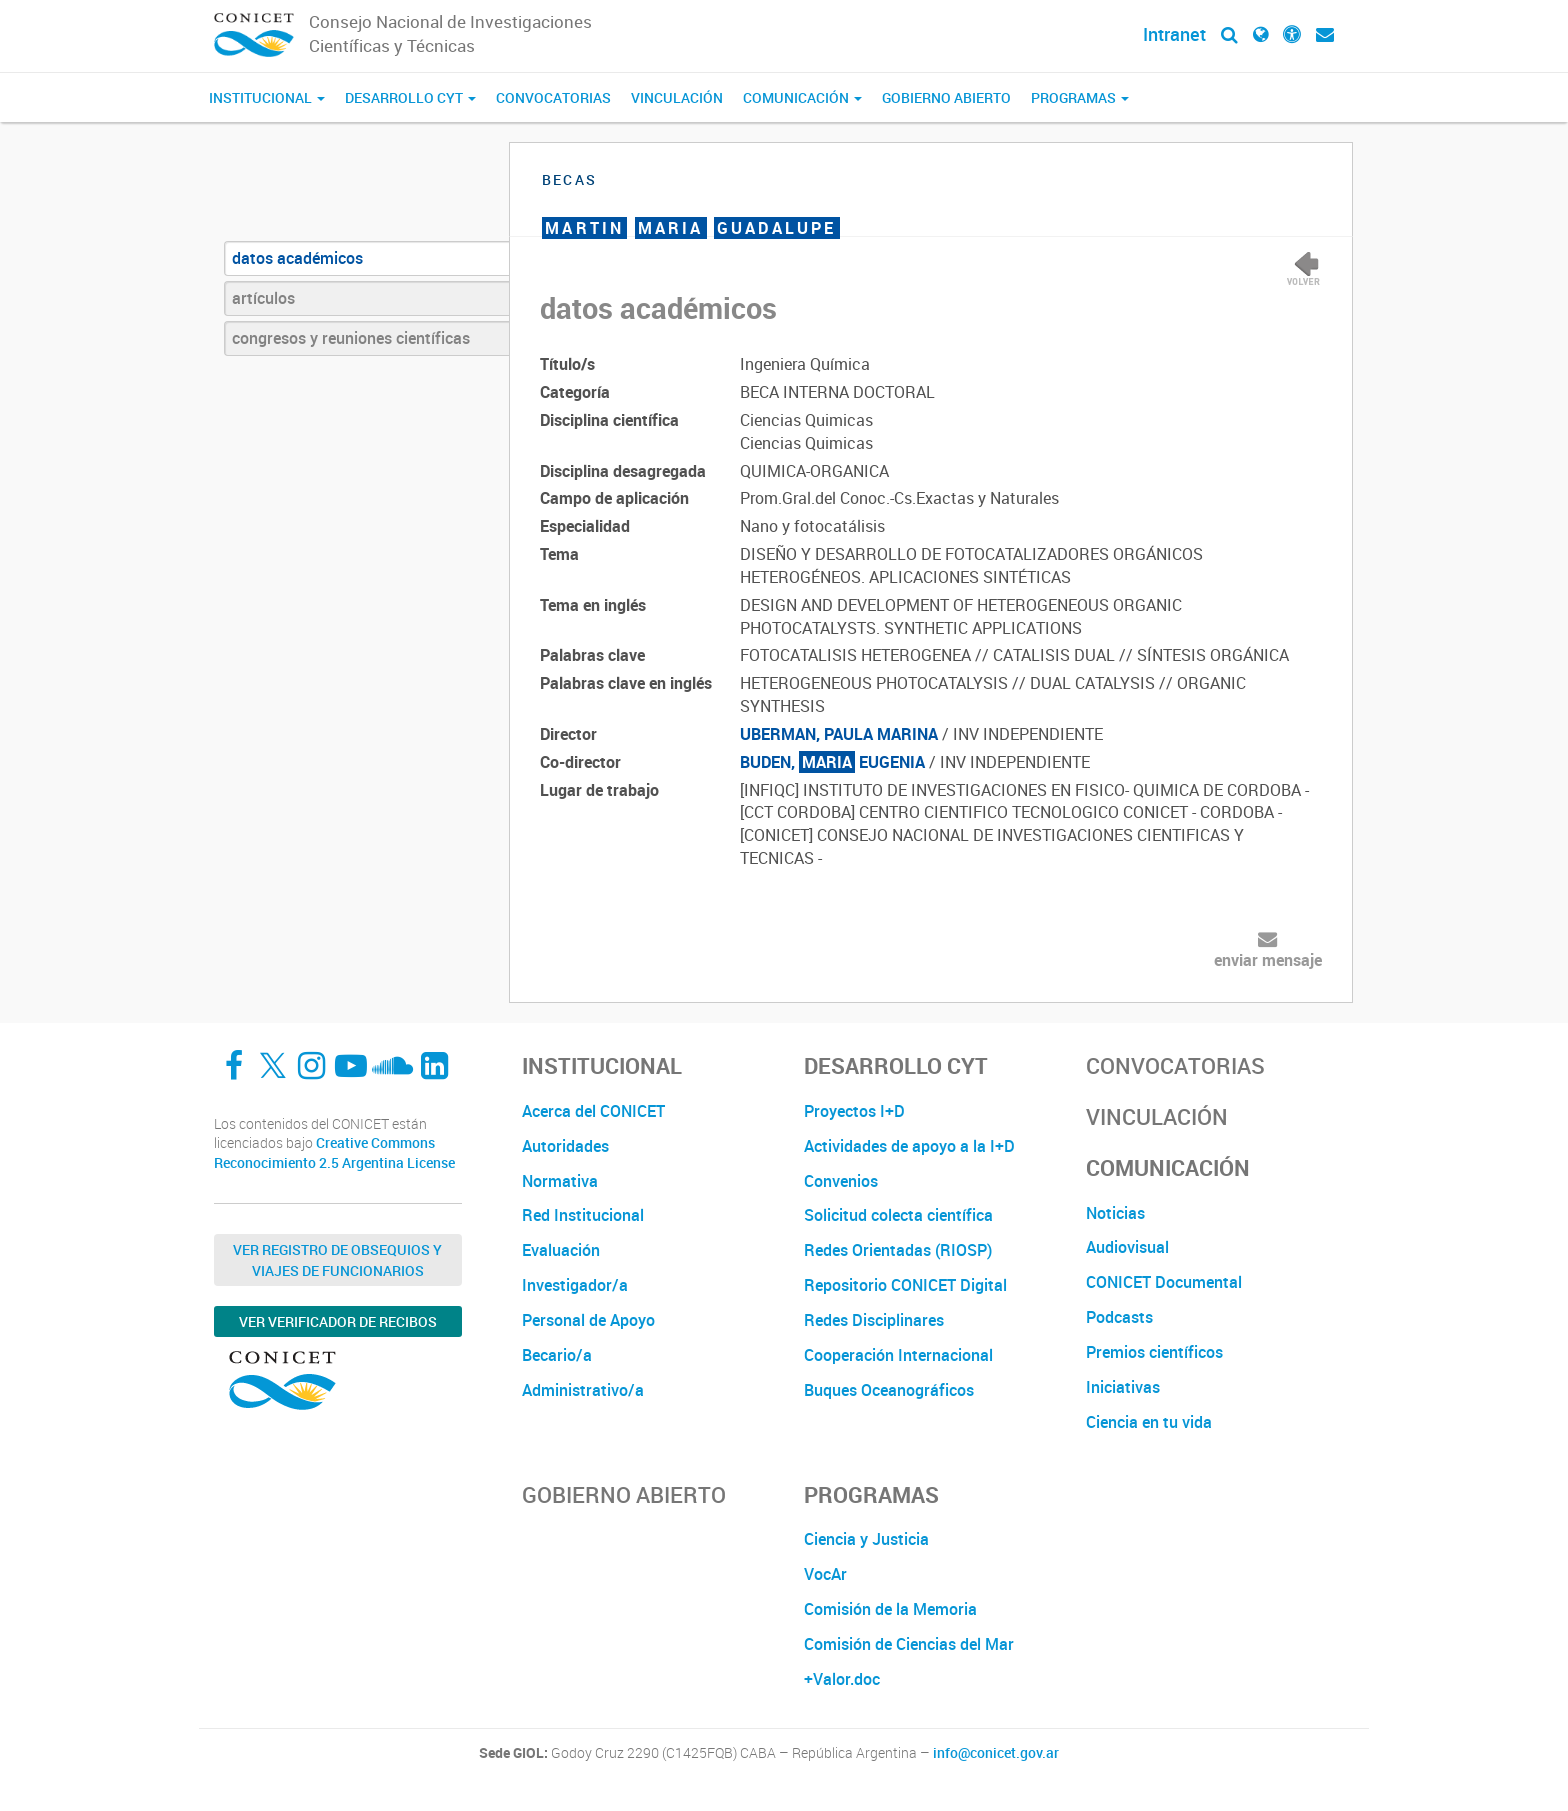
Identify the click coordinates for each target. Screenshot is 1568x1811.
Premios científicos (1154, 1352)
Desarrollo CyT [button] (410, 97)
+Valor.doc (842, 1679)
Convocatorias (553, 97)
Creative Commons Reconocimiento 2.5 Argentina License (334, 1152)
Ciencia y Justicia (866, 1539)
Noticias (1115, 1213)
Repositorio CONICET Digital (905, 1285)
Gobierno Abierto (946, 97)
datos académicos (297, 258)
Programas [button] (1080, 97)
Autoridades (565, 1146)
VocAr (825, 1574)
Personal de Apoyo (588, 1320)
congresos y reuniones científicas (351, 338)
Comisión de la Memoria (890, 1609)
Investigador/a (575, 1285)
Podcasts (1119, 1317)
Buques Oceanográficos (889, 1390)
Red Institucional (583, 1215)
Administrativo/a (583, 1390)
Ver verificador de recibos (338, 1321)
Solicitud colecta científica (898, 1215)
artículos (263, 298)
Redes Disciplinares (874, 1320)
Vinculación (677, 97)
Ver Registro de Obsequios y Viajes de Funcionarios (337, 1260)
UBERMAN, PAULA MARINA (839, 734)
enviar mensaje (1268, 960)
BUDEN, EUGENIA (832, 762)
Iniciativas (1123, 1387)
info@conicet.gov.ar (996, 1753)
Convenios (841, 1181)
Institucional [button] (267, 97)
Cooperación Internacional (898, 1355)
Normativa (560, 1181)
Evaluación (561, 1250)
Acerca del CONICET (593, 1111)
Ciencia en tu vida (1149, 1422)
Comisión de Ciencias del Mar (909, 1644)
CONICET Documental (1164, 1282)
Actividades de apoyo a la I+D (909, 1146)
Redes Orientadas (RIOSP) (898, 1250)
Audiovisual (1127, 1247)
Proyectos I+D (854, 1111)
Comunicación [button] (802, 97)
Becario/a (557, 1355)
